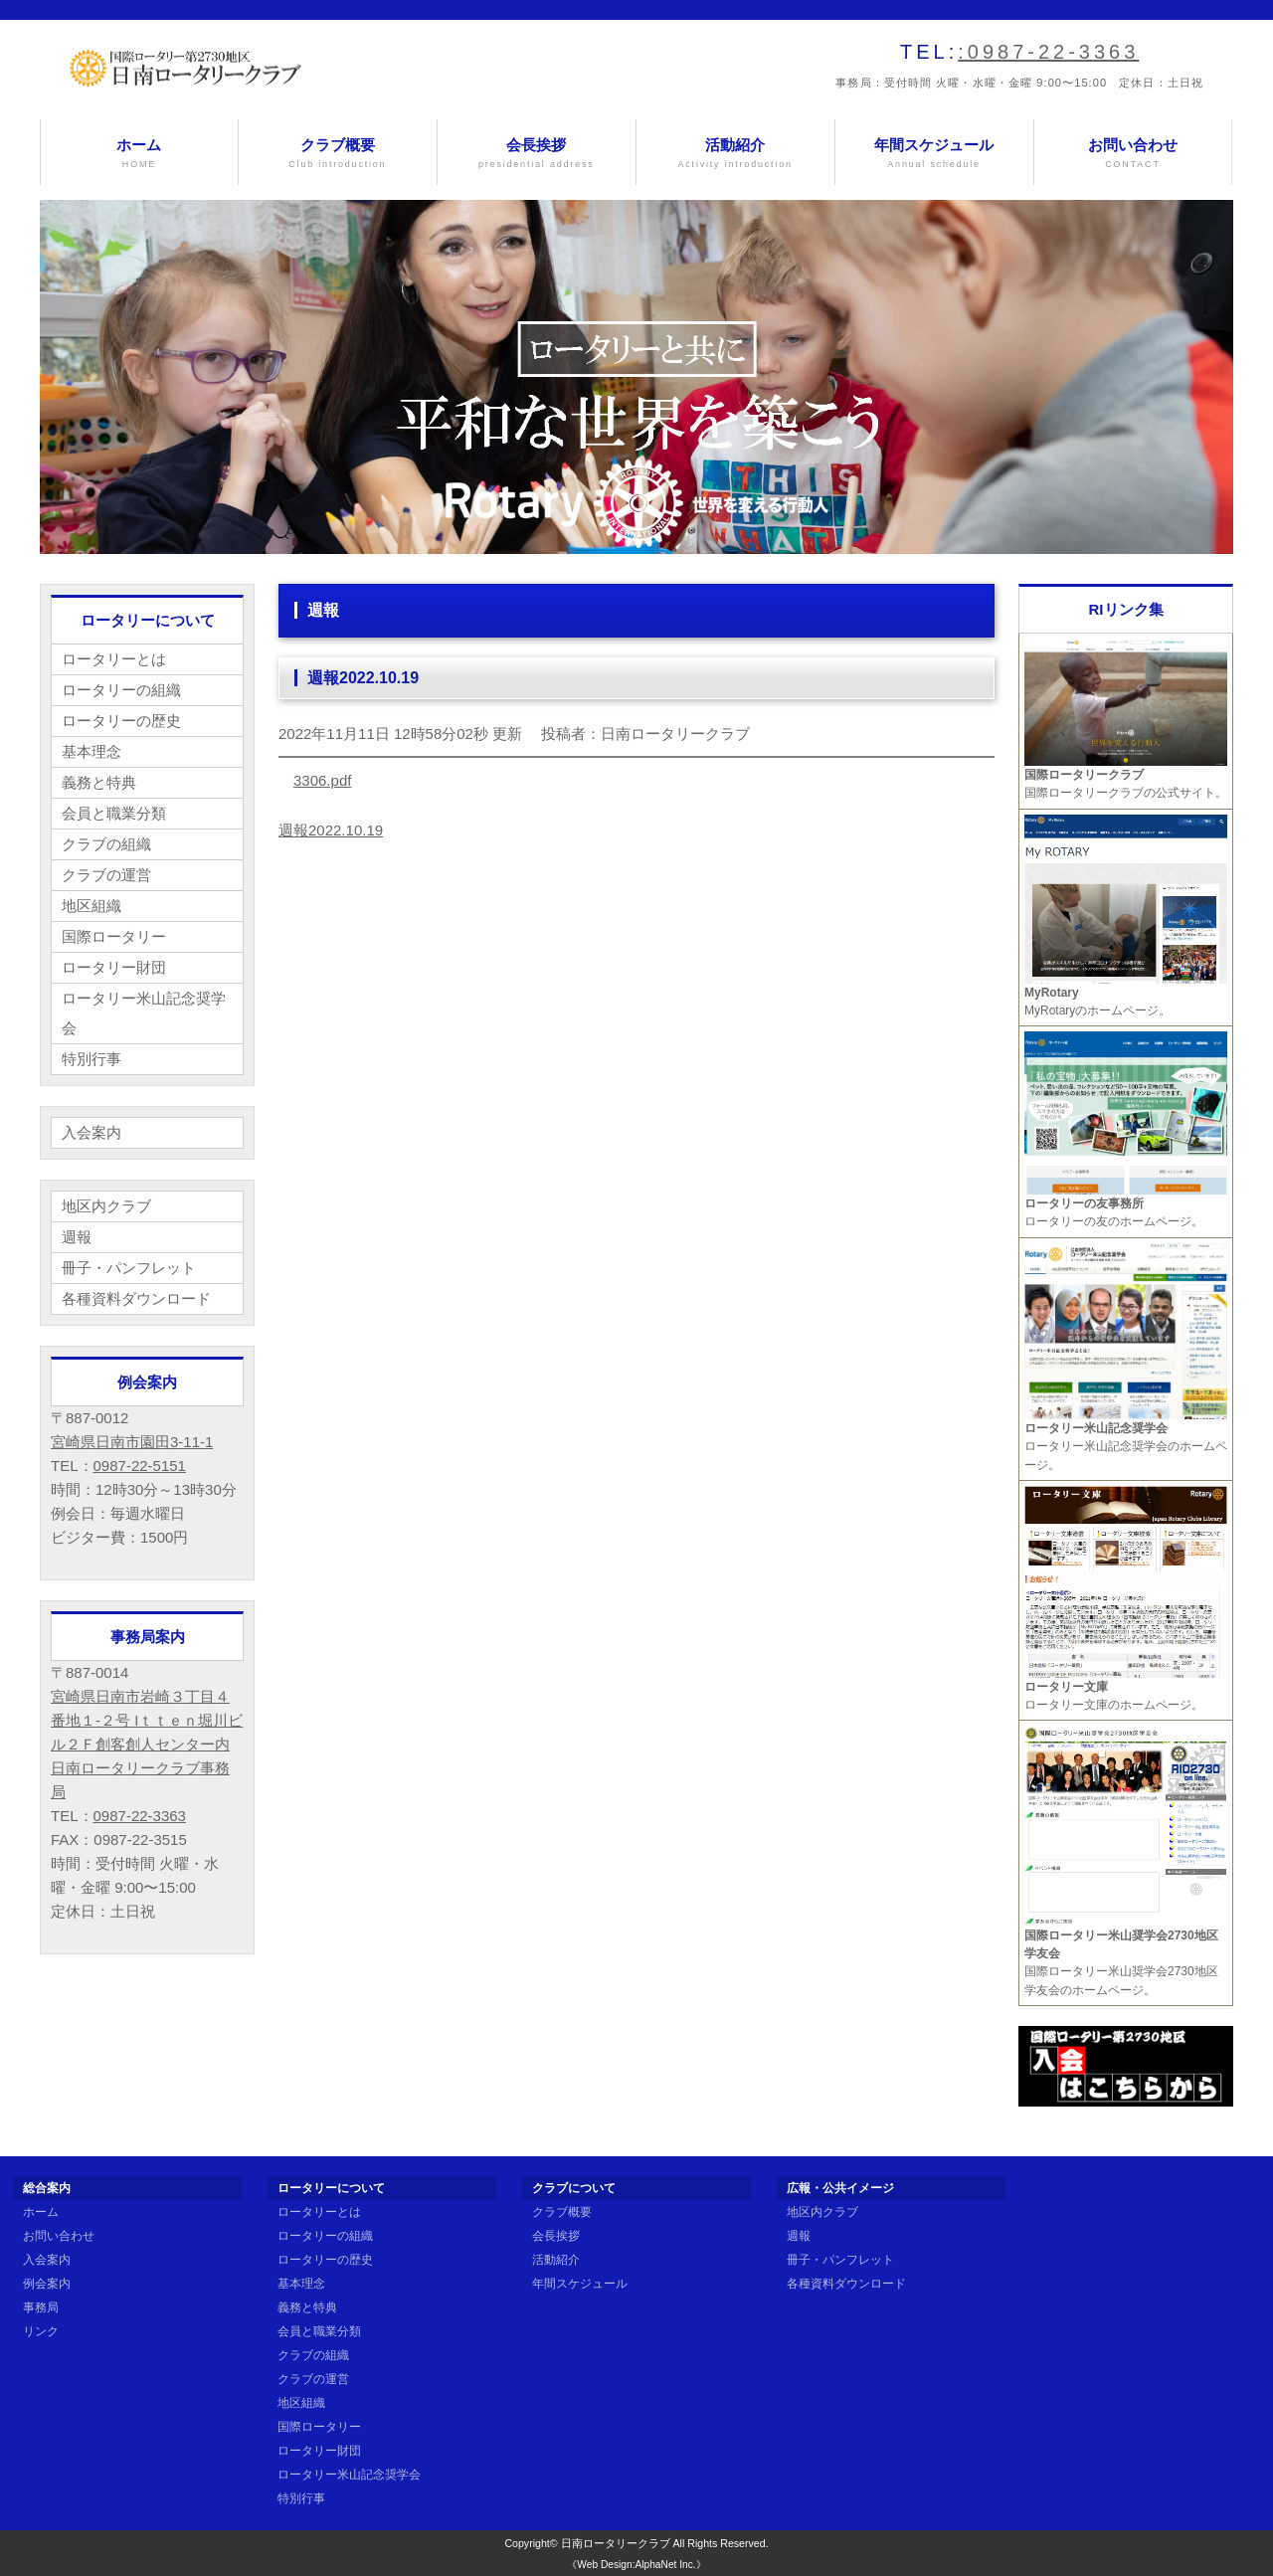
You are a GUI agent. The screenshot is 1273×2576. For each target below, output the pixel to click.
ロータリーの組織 (121, 689)
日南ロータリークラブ (615, 2543)
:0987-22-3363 (1048, 52)
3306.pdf (322, 780)
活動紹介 (735, 153)
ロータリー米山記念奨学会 (144, 1013)
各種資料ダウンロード (136, 1298)
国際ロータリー (114, 936)
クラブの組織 (106, 843)
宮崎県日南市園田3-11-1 (132, 1441)
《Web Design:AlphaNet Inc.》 (636, 2564)
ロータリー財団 (114, 967)
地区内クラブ (106, 1205)
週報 (76, 1236)
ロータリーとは (114, 658)
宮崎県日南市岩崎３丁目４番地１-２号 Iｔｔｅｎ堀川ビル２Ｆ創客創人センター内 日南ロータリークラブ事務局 (147, 1744)
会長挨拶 (537, 153)
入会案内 (91, 1132)
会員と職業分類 (114, 813)
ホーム (139, 153)
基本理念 (91, 751)
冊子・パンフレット (129, 1267)
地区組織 (91, 905)
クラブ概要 (338, 153)
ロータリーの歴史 (121, 720)
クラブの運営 (106, 874)
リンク (41, 2331)
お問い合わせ (1133, 153)
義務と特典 (99, 782)
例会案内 (47, 2284)
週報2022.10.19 (330, 830)
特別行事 (91, 1058)
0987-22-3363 (139, 1815)
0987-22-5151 (139, 1465)
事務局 (41, 2307)
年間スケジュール (934, 153)
